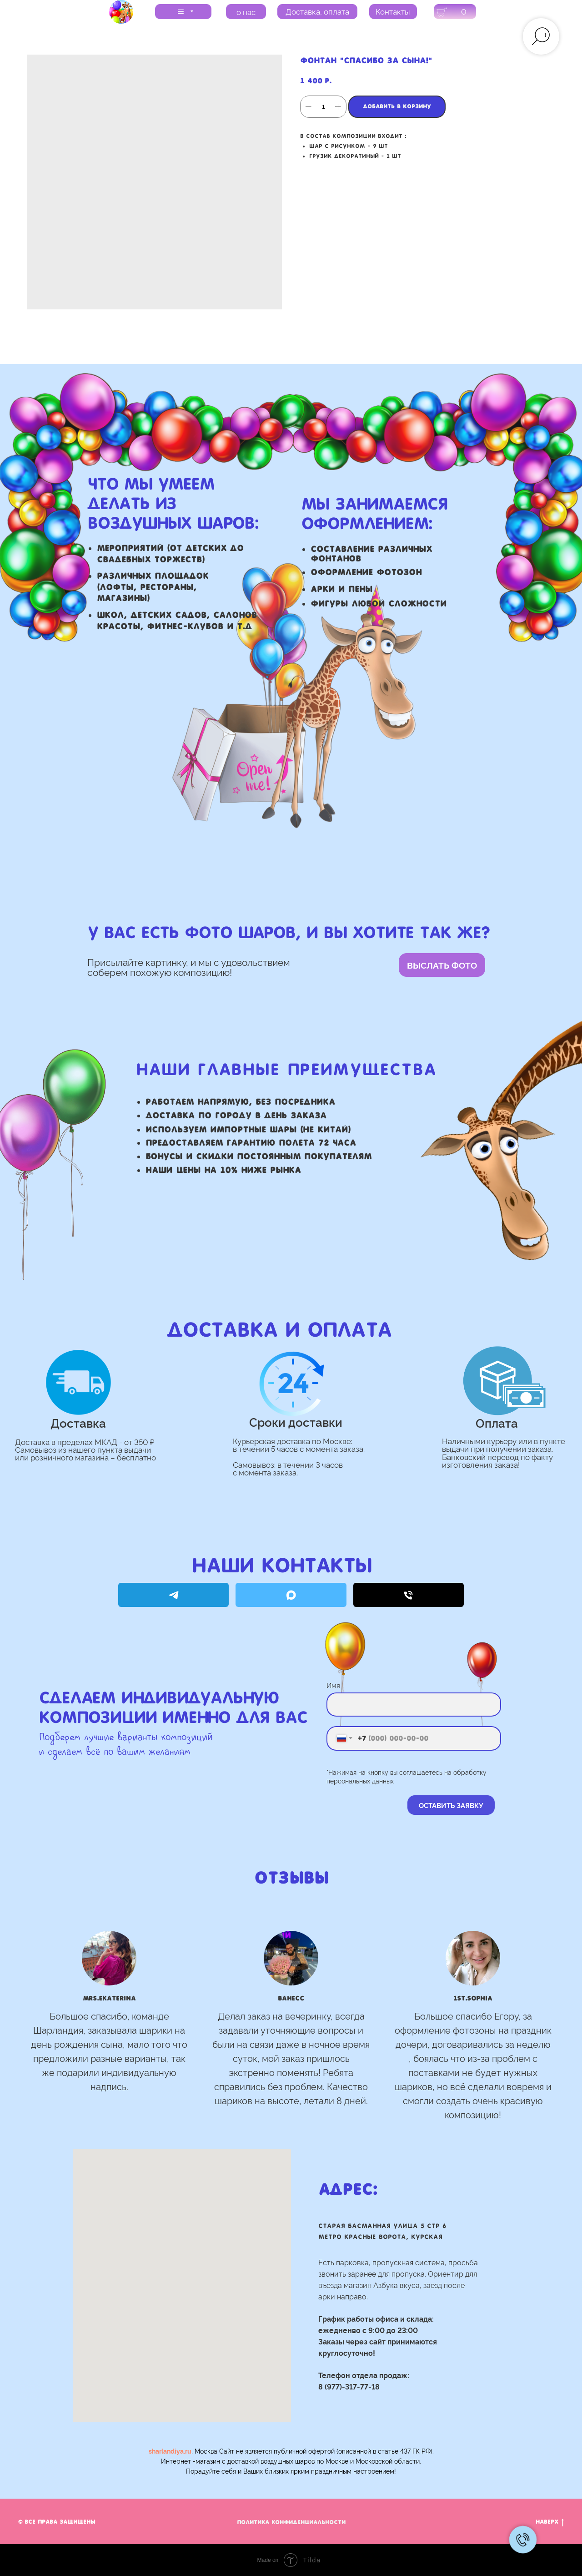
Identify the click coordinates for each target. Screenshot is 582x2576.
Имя (333, 1685)
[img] (121, 12)
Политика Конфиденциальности (291, 2522)
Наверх (550, 2522)
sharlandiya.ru (170, 2450)
